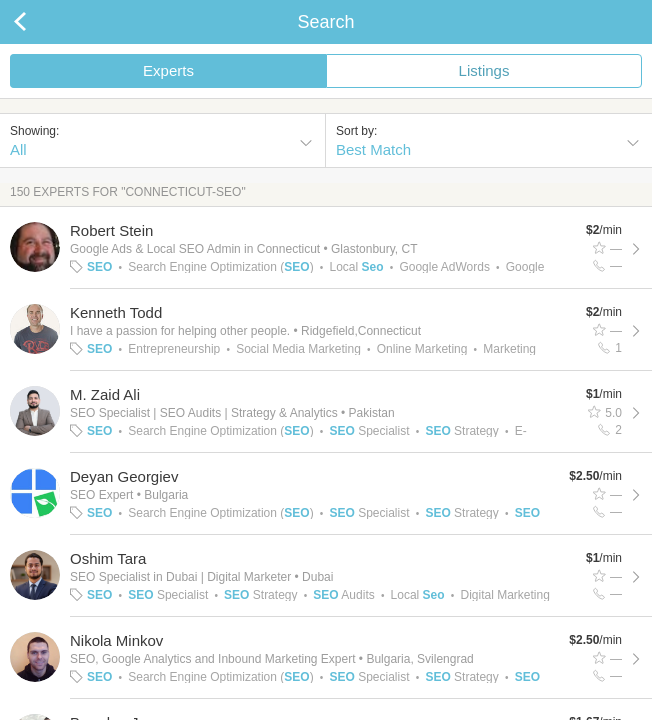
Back (40, 22)
